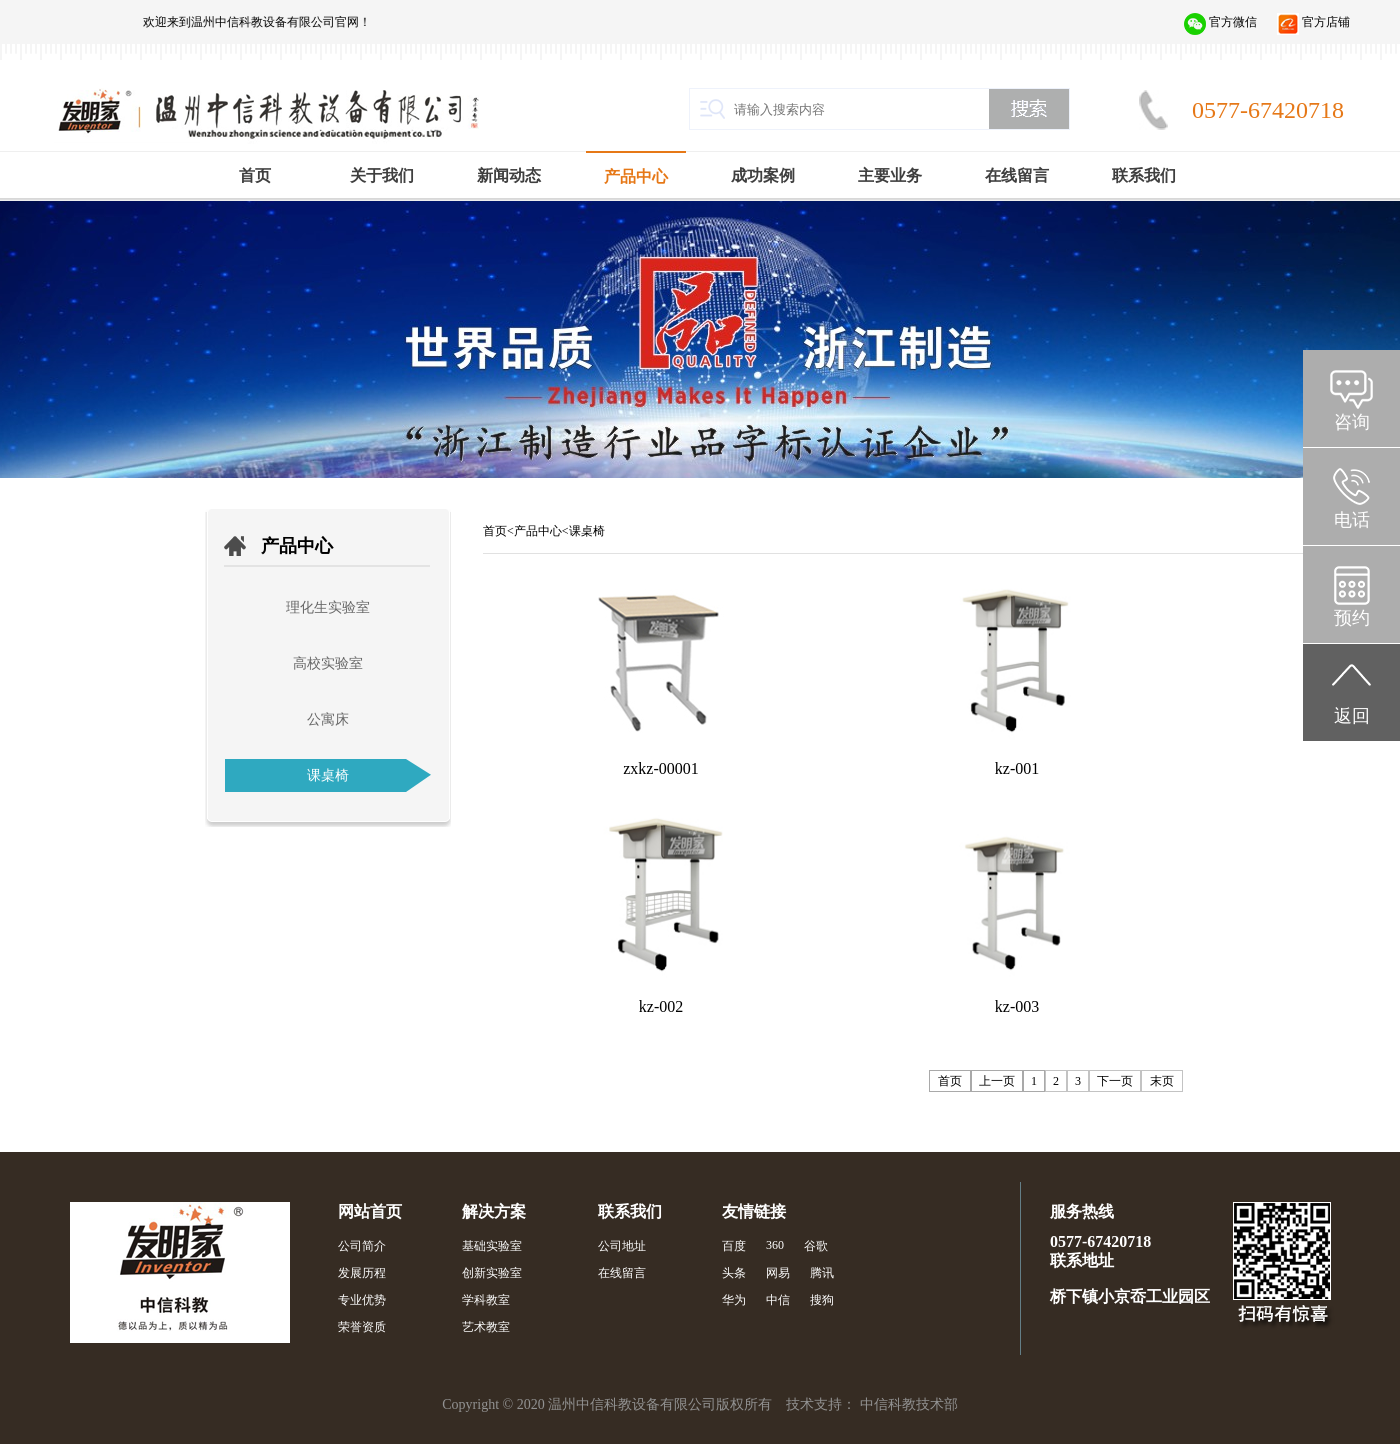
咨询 (1352, 422)
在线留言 (1017, 175)
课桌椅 (328, 775)
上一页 (997, 1081)
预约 (1352, 618)
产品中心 (636, 176)
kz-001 (1017, 768)
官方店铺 (1326, 22)
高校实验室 (328, 663)
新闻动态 (509, 175)
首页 (255, 175)
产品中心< (541, 531)
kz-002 (661, 1006)
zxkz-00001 (661, 768)
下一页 (1115, 1081)
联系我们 (1144, 175)
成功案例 (763, 175)
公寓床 (328, 719)
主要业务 (890, 175)
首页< (498, 531)
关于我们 (382, 175)
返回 (1352, 716)
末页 (1162, 1081)
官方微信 (1233, 22)
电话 (1352, 520)
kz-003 (1017, 1006)
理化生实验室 (328, 607)
